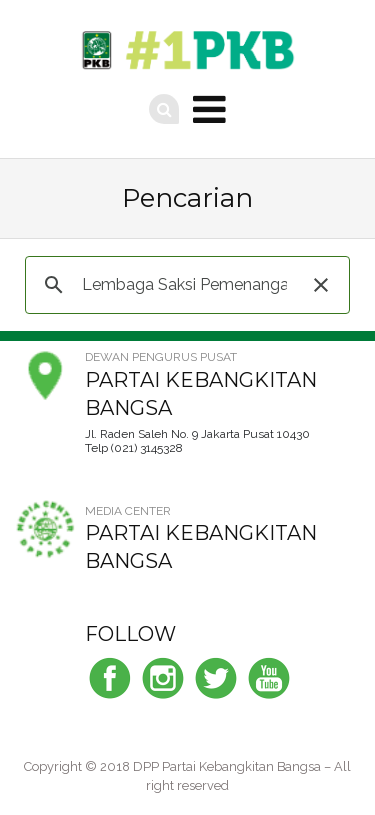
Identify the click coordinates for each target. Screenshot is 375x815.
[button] (321, 285)
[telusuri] (184, 285)
